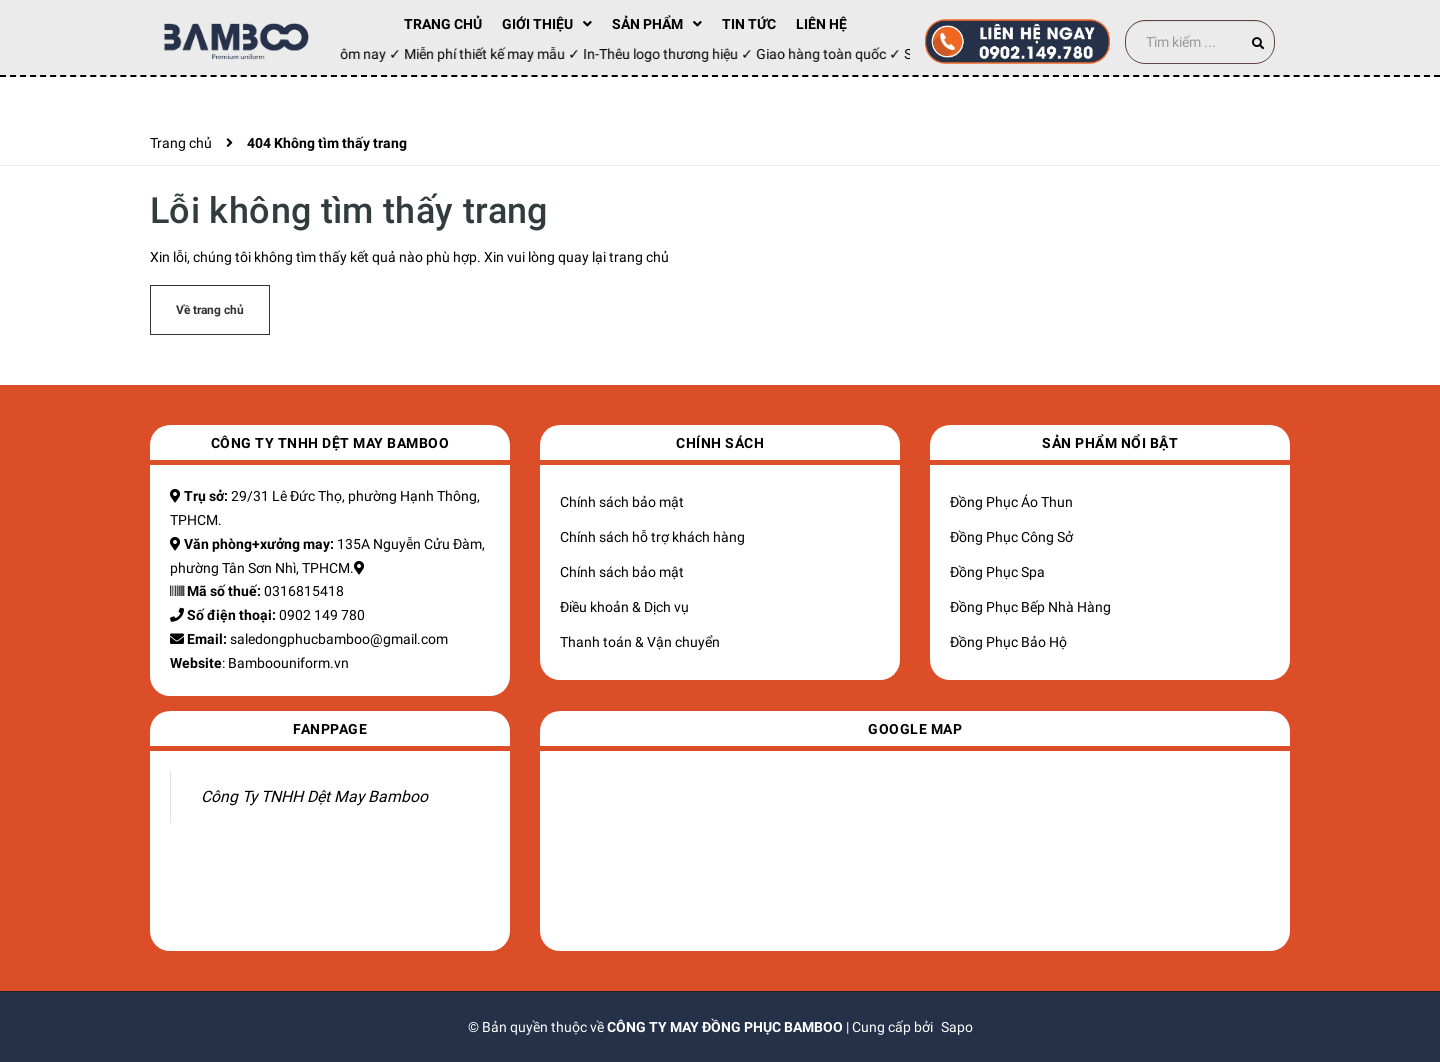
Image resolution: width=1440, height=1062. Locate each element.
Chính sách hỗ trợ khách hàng (652, 537)
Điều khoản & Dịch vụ (624, 607)
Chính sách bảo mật (622, 502)
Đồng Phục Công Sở (1011, 537)
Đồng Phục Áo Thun (1011, 502)
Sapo (957, 1027)
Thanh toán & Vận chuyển (640, 642)
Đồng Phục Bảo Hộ (1008, 642)
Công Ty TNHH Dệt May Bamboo (314, 796)
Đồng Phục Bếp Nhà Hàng (1030, 607)
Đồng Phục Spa (997, 572)
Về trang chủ (210, 310)
